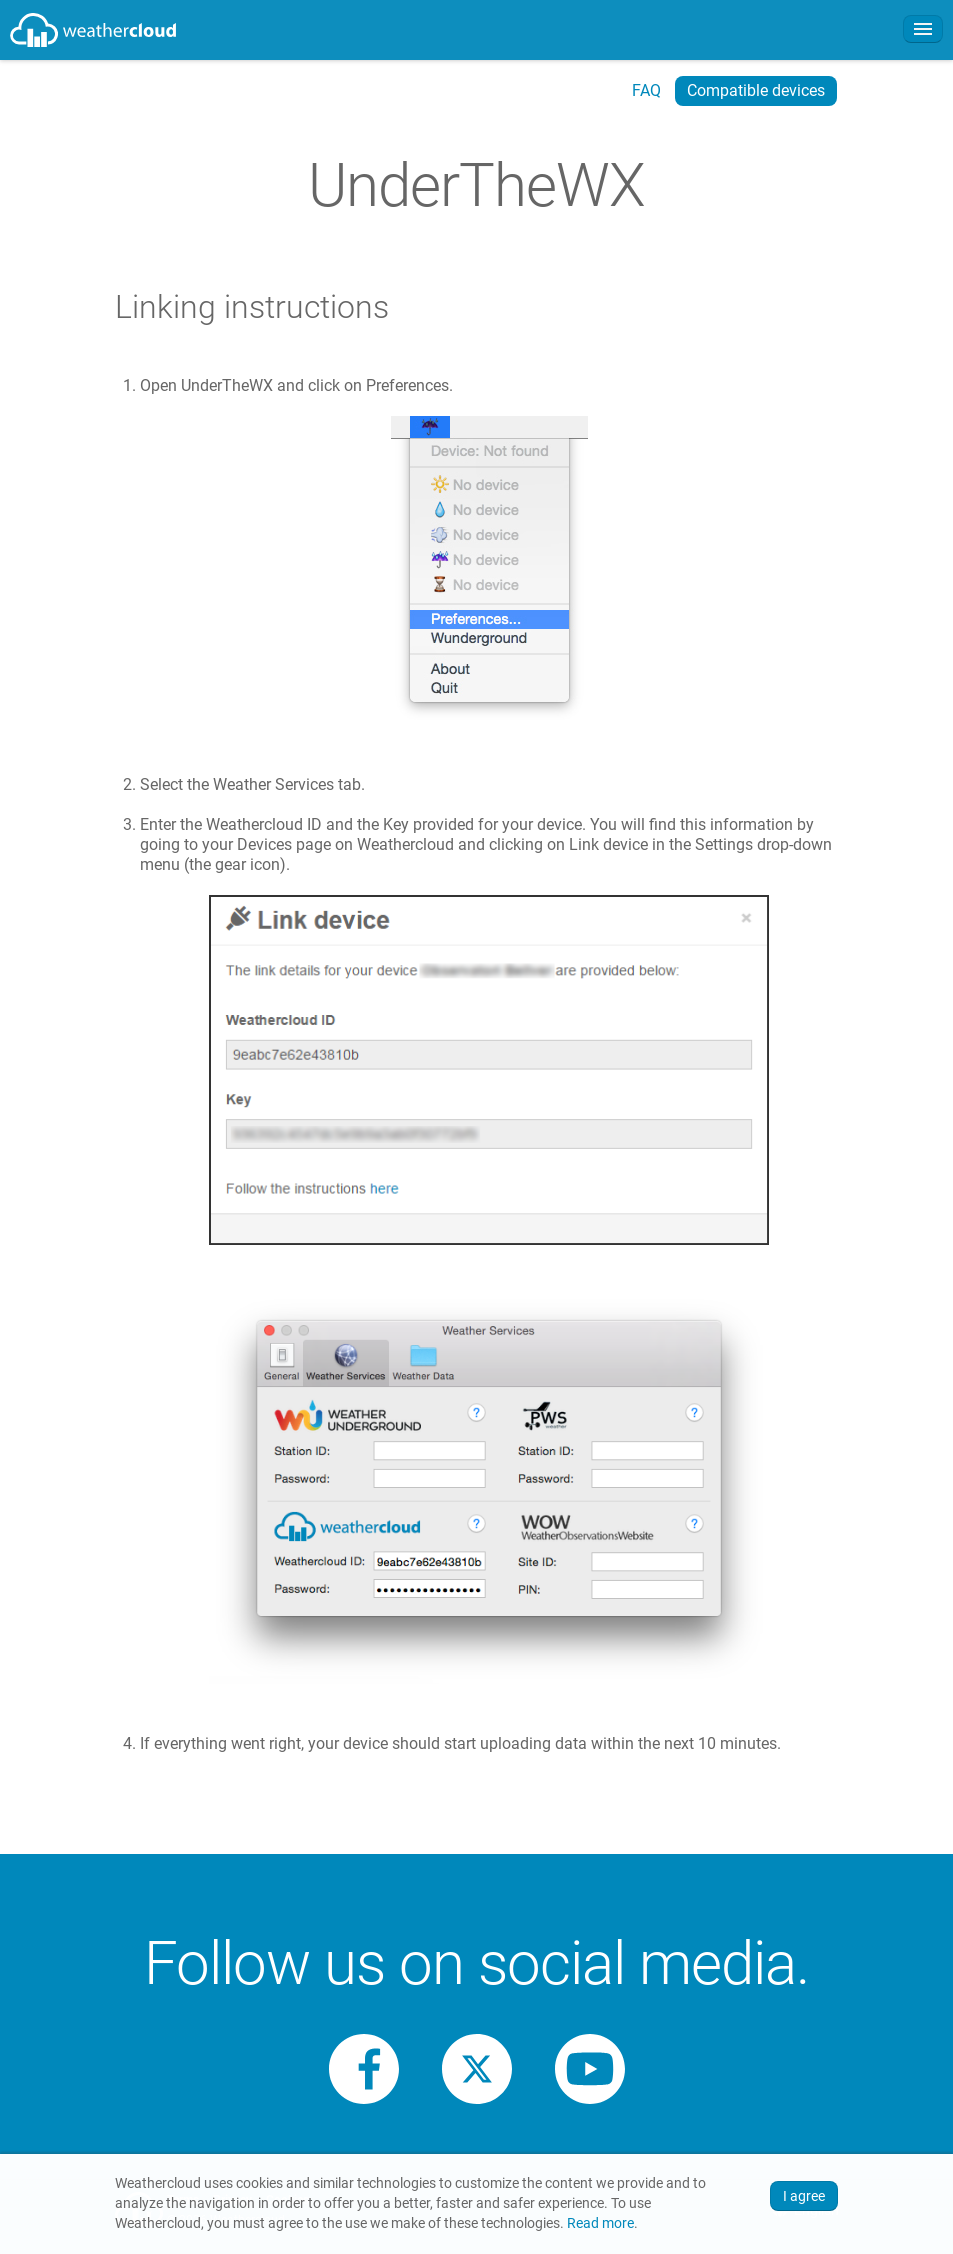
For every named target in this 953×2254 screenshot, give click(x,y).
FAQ (646, 90)
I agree (804, 2196)
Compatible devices (756, 90)
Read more (600, 2223)
